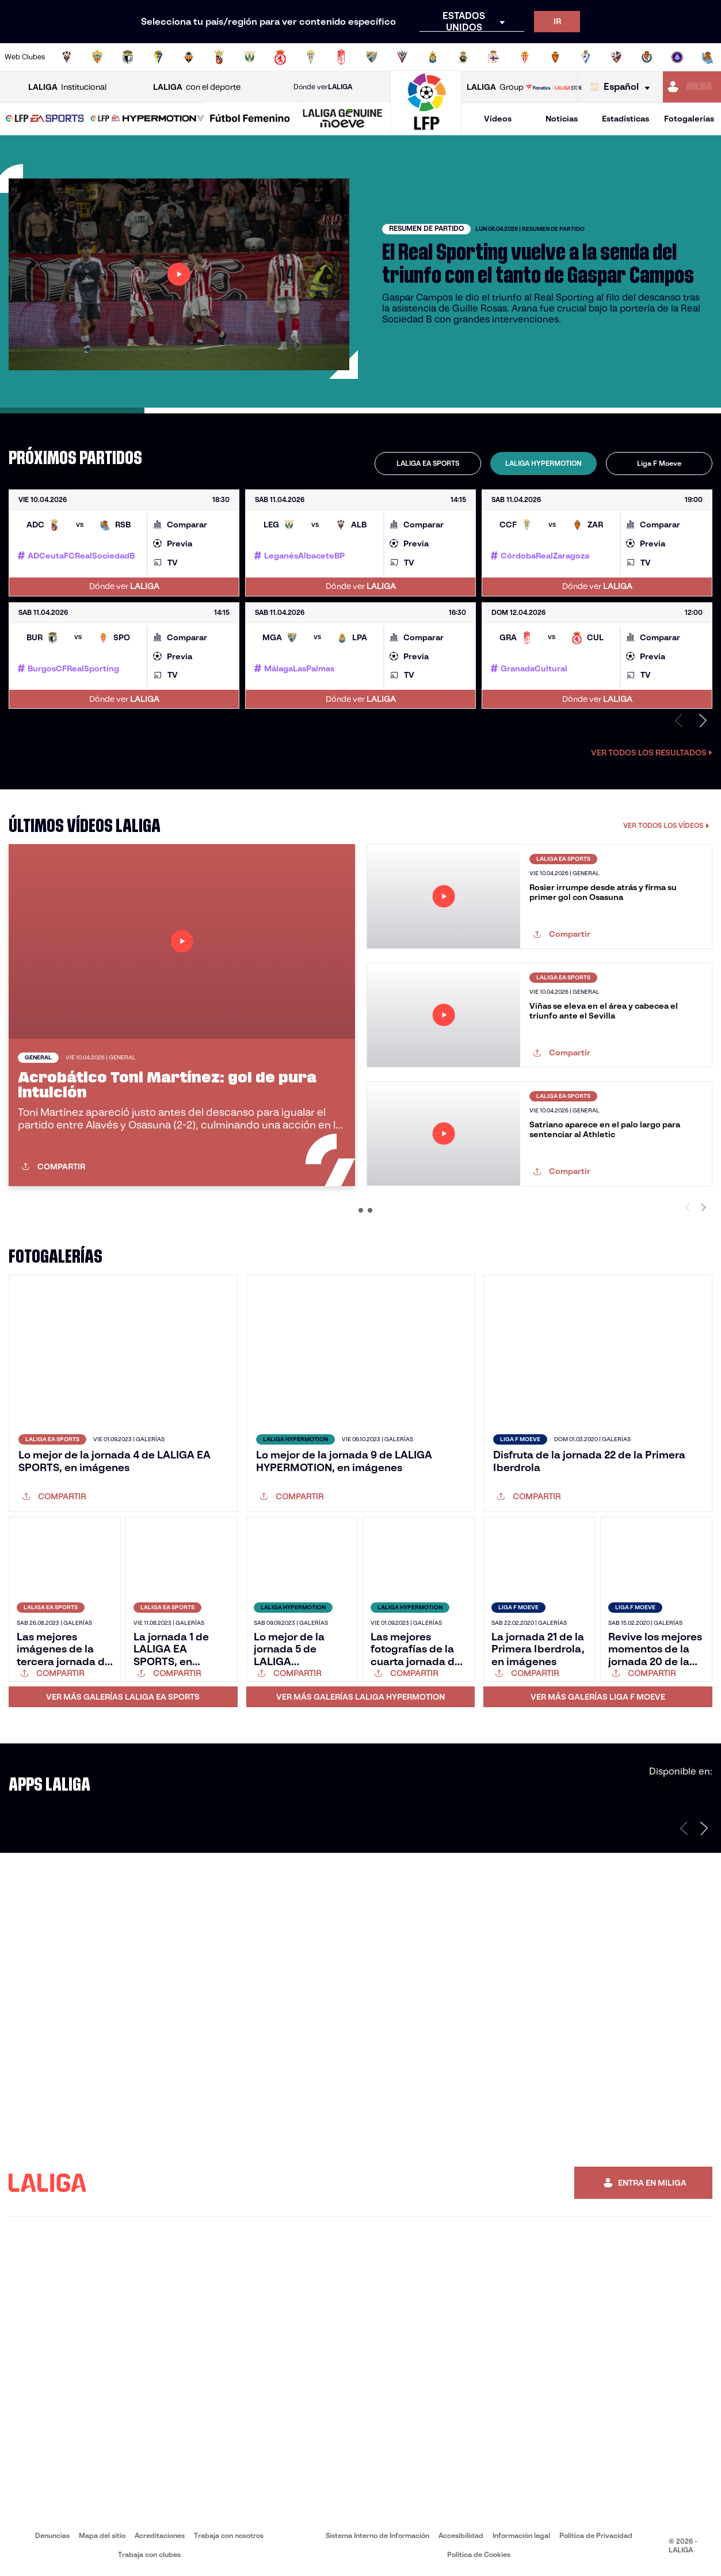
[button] (45, 119)
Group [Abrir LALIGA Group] (495, 87)
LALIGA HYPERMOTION (543, 463)
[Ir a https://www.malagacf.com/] (371, 57)
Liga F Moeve (659, 463)
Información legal (521, 2535)
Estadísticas (625, 118)
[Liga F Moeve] (250, 119)
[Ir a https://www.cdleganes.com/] (249, 57)
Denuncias (52, 2535)
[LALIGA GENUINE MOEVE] (342, 119)
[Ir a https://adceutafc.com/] (219, 57)
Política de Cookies (478, 2554)
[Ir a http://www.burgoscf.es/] (127, 57)
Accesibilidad (460, 2535)
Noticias (561, 118)
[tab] (428, 463)
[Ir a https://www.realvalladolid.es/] (646, 57)
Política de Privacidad (595, 2535)
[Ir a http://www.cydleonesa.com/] (280, 57)
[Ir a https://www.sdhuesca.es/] (616, 57)
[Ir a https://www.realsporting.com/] (524, 57)
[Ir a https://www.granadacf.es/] (341, 57)
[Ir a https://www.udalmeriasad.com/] (97, 57)
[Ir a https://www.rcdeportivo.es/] (493, 57)
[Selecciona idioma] (623, 87)
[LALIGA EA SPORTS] (45, 119)
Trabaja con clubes (149, 2554)
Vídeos (498, 118)
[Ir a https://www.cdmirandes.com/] (402, 57)
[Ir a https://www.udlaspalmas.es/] (432, 57)
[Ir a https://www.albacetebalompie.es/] (66, 57)
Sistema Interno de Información (377, 2535)
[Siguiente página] (704, 1828)
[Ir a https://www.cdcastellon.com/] (188, 57)
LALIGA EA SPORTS (427, 463)
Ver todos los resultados (651, 752)
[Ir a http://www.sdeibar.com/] (585, 57)
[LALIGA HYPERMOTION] (147, 119)
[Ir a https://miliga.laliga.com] (692, 86)
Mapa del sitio (102, 2535)
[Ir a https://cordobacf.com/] (310, 57)
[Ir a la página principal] (426, 130)
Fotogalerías (689, 118)
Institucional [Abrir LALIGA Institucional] (67, 87)
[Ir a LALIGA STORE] (554, 86)
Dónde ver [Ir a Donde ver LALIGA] (322, 87)
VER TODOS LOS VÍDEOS (666, 825)
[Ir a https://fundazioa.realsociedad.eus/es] (707, 57)
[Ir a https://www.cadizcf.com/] (158, 57)
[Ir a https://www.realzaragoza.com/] (555, 57)
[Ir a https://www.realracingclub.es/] (463, 57)
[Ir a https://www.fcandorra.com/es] (677, 57)
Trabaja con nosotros (229, 2535)
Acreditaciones (160, 2535)
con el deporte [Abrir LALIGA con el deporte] (197, 87)
